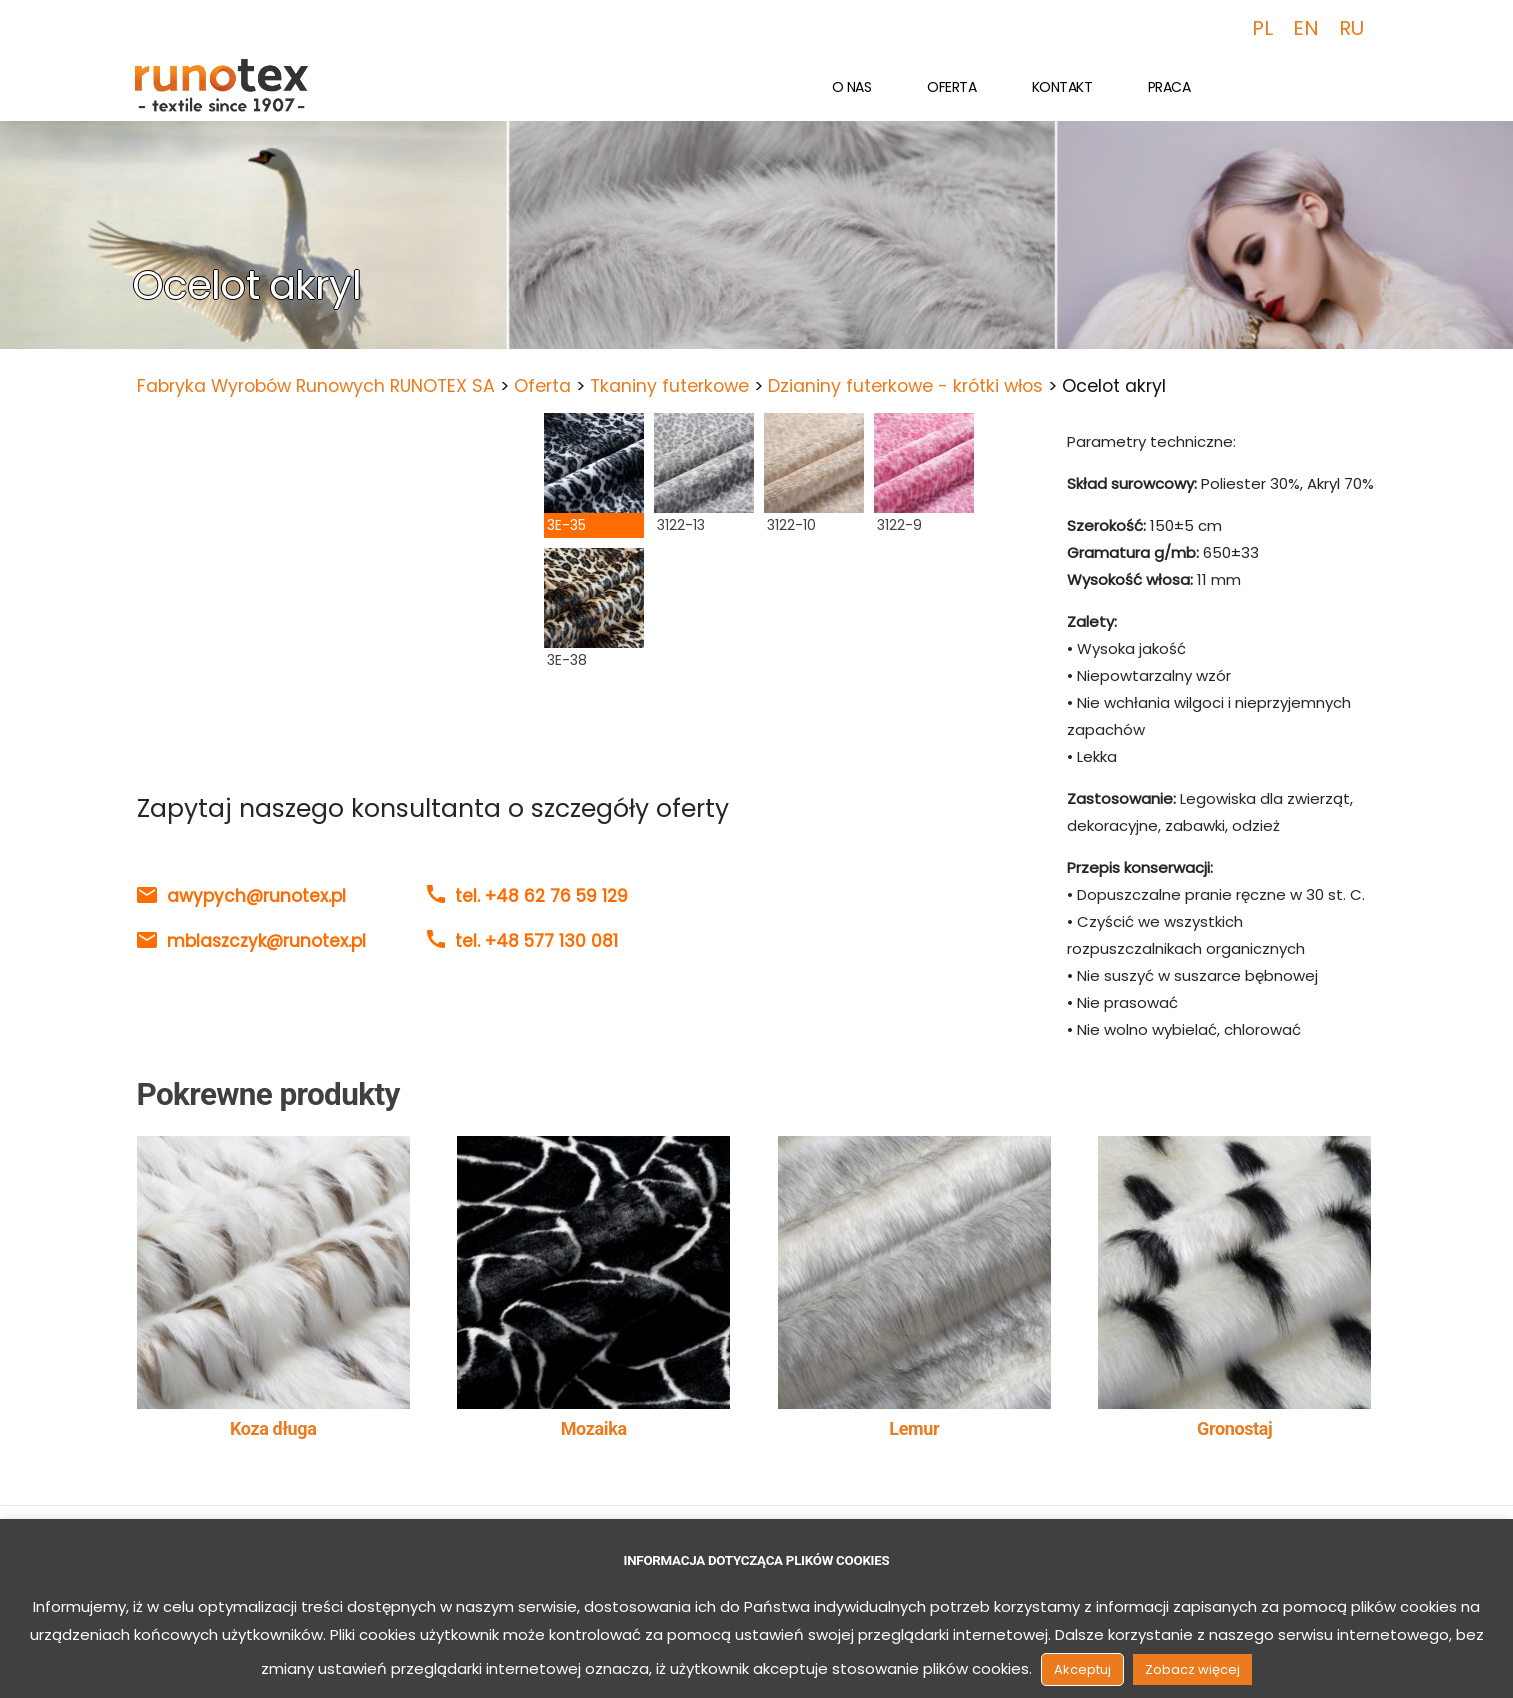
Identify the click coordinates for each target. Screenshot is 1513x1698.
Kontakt (1062, 87)
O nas (852, 87)
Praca (1169, 87)
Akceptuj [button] (1082, 1669)
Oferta (951, 87)
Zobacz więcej (1192, 1669)
